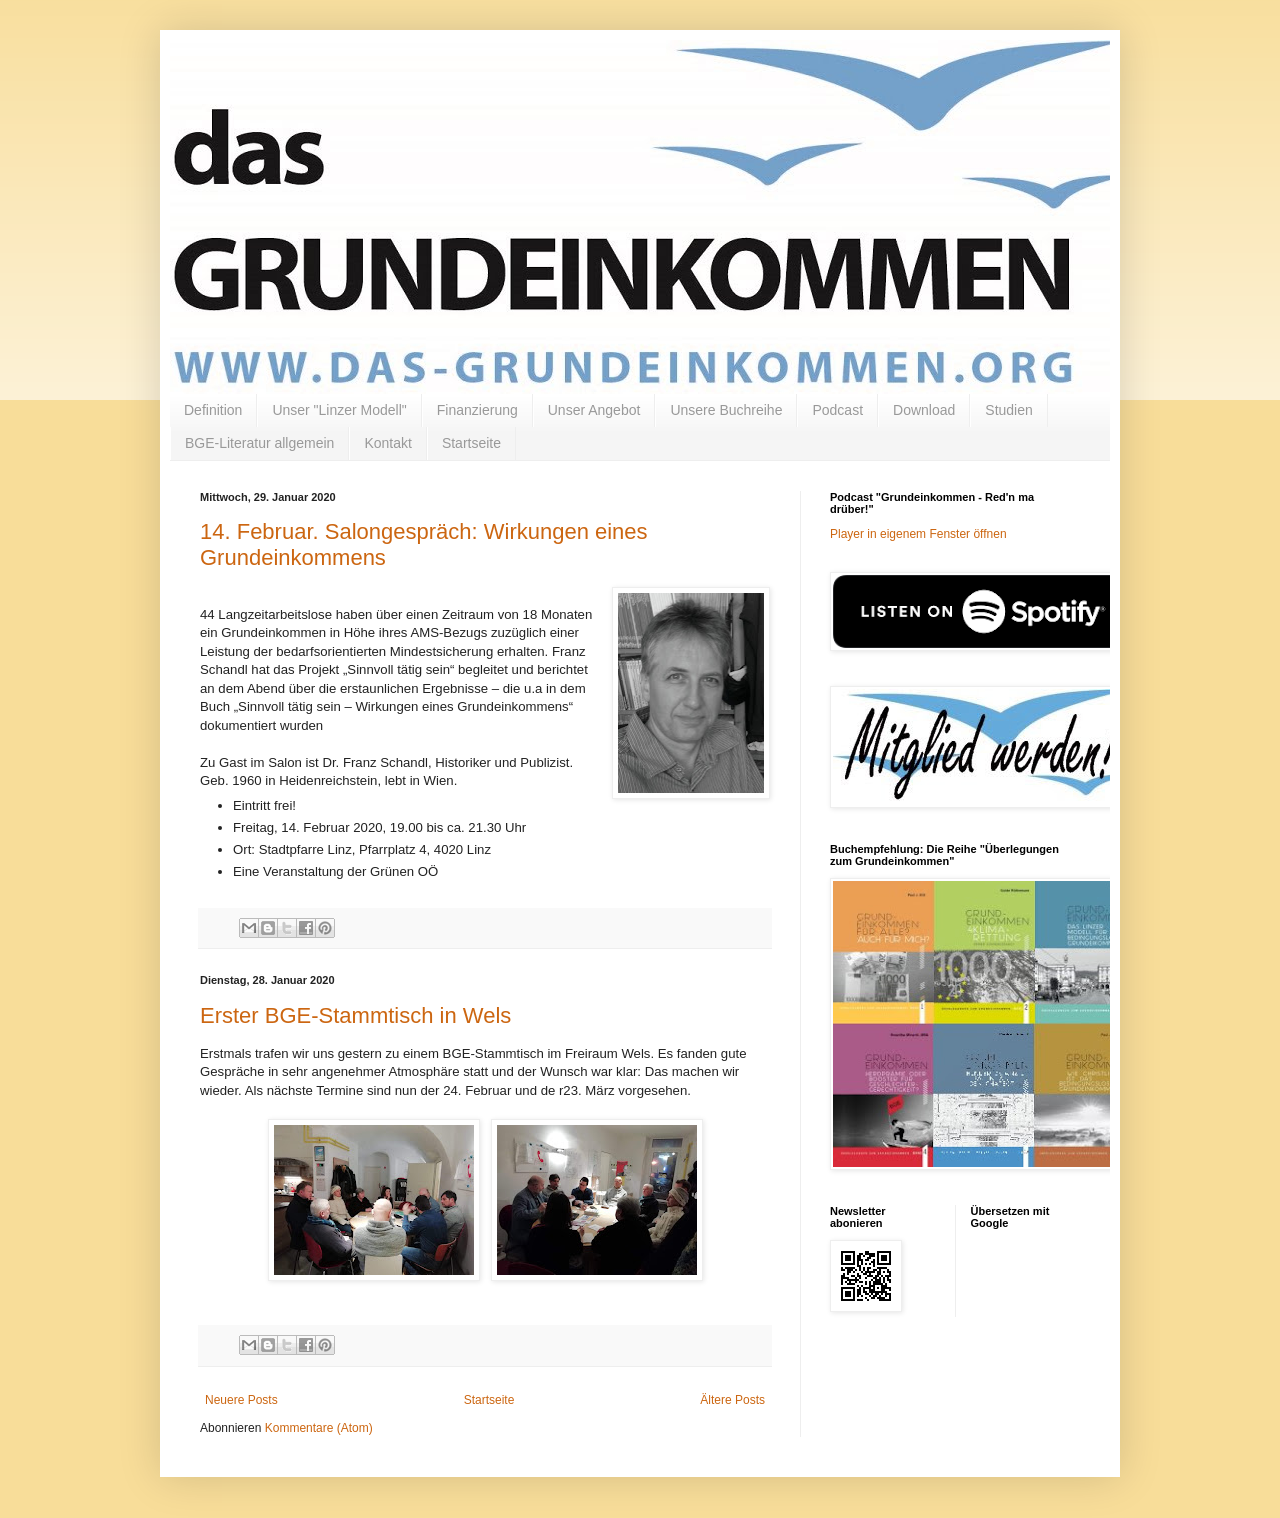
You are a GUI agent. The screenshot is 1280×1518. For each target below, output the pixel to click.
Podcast (837, 410)
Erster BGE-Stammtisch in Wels (355, 1015)
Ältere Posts (732, 1400)
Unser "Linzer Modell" (339, 410)
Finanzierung (477, 410)
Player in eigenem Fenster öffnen (918, 534)
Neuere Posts (241, 1400)
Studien (1008, 410)
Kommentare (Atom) (319, 1428)
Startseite (471, 443)
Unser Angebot (594, 410)
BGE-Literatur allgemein (259, 443)
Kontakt (387, 443)
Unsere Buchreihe (726, 410)
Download (924, 410)
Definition (213, 410)
